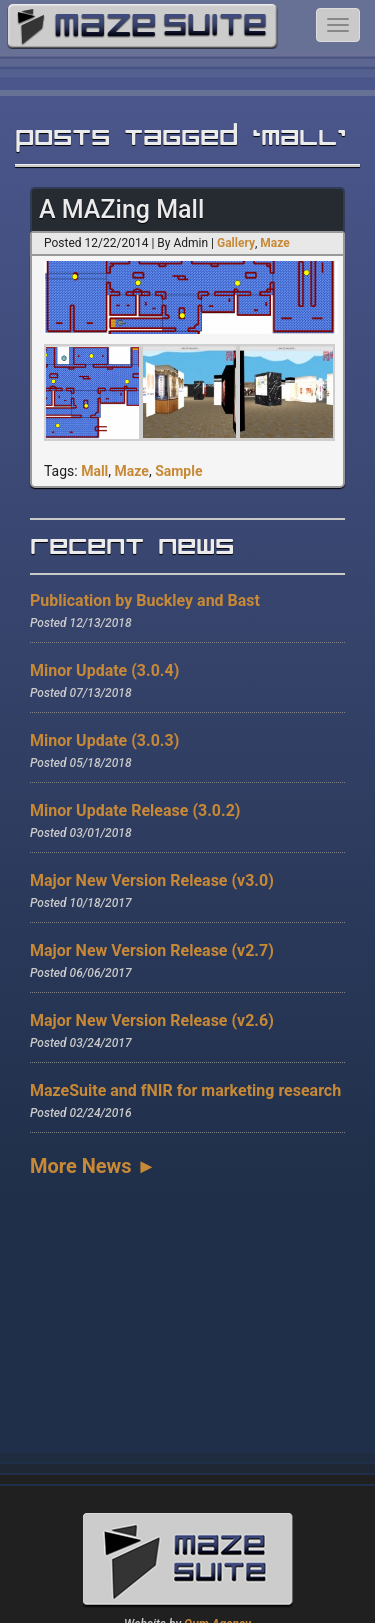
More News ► (93, 1166)
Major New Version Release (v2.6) (152, 1020)
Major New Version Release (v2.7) (152, 950)
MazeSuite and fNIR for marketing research (185, 1090)
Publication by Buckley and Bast (145, 600)
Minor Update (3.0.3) (104, 740)
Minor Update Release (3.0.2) (135, 810)
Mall (94, 471)
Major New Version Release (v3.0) (152, 880)
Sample (178, 471)
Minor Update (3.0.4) (104, 670)
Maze (274, 243)
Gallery (236, 243)
